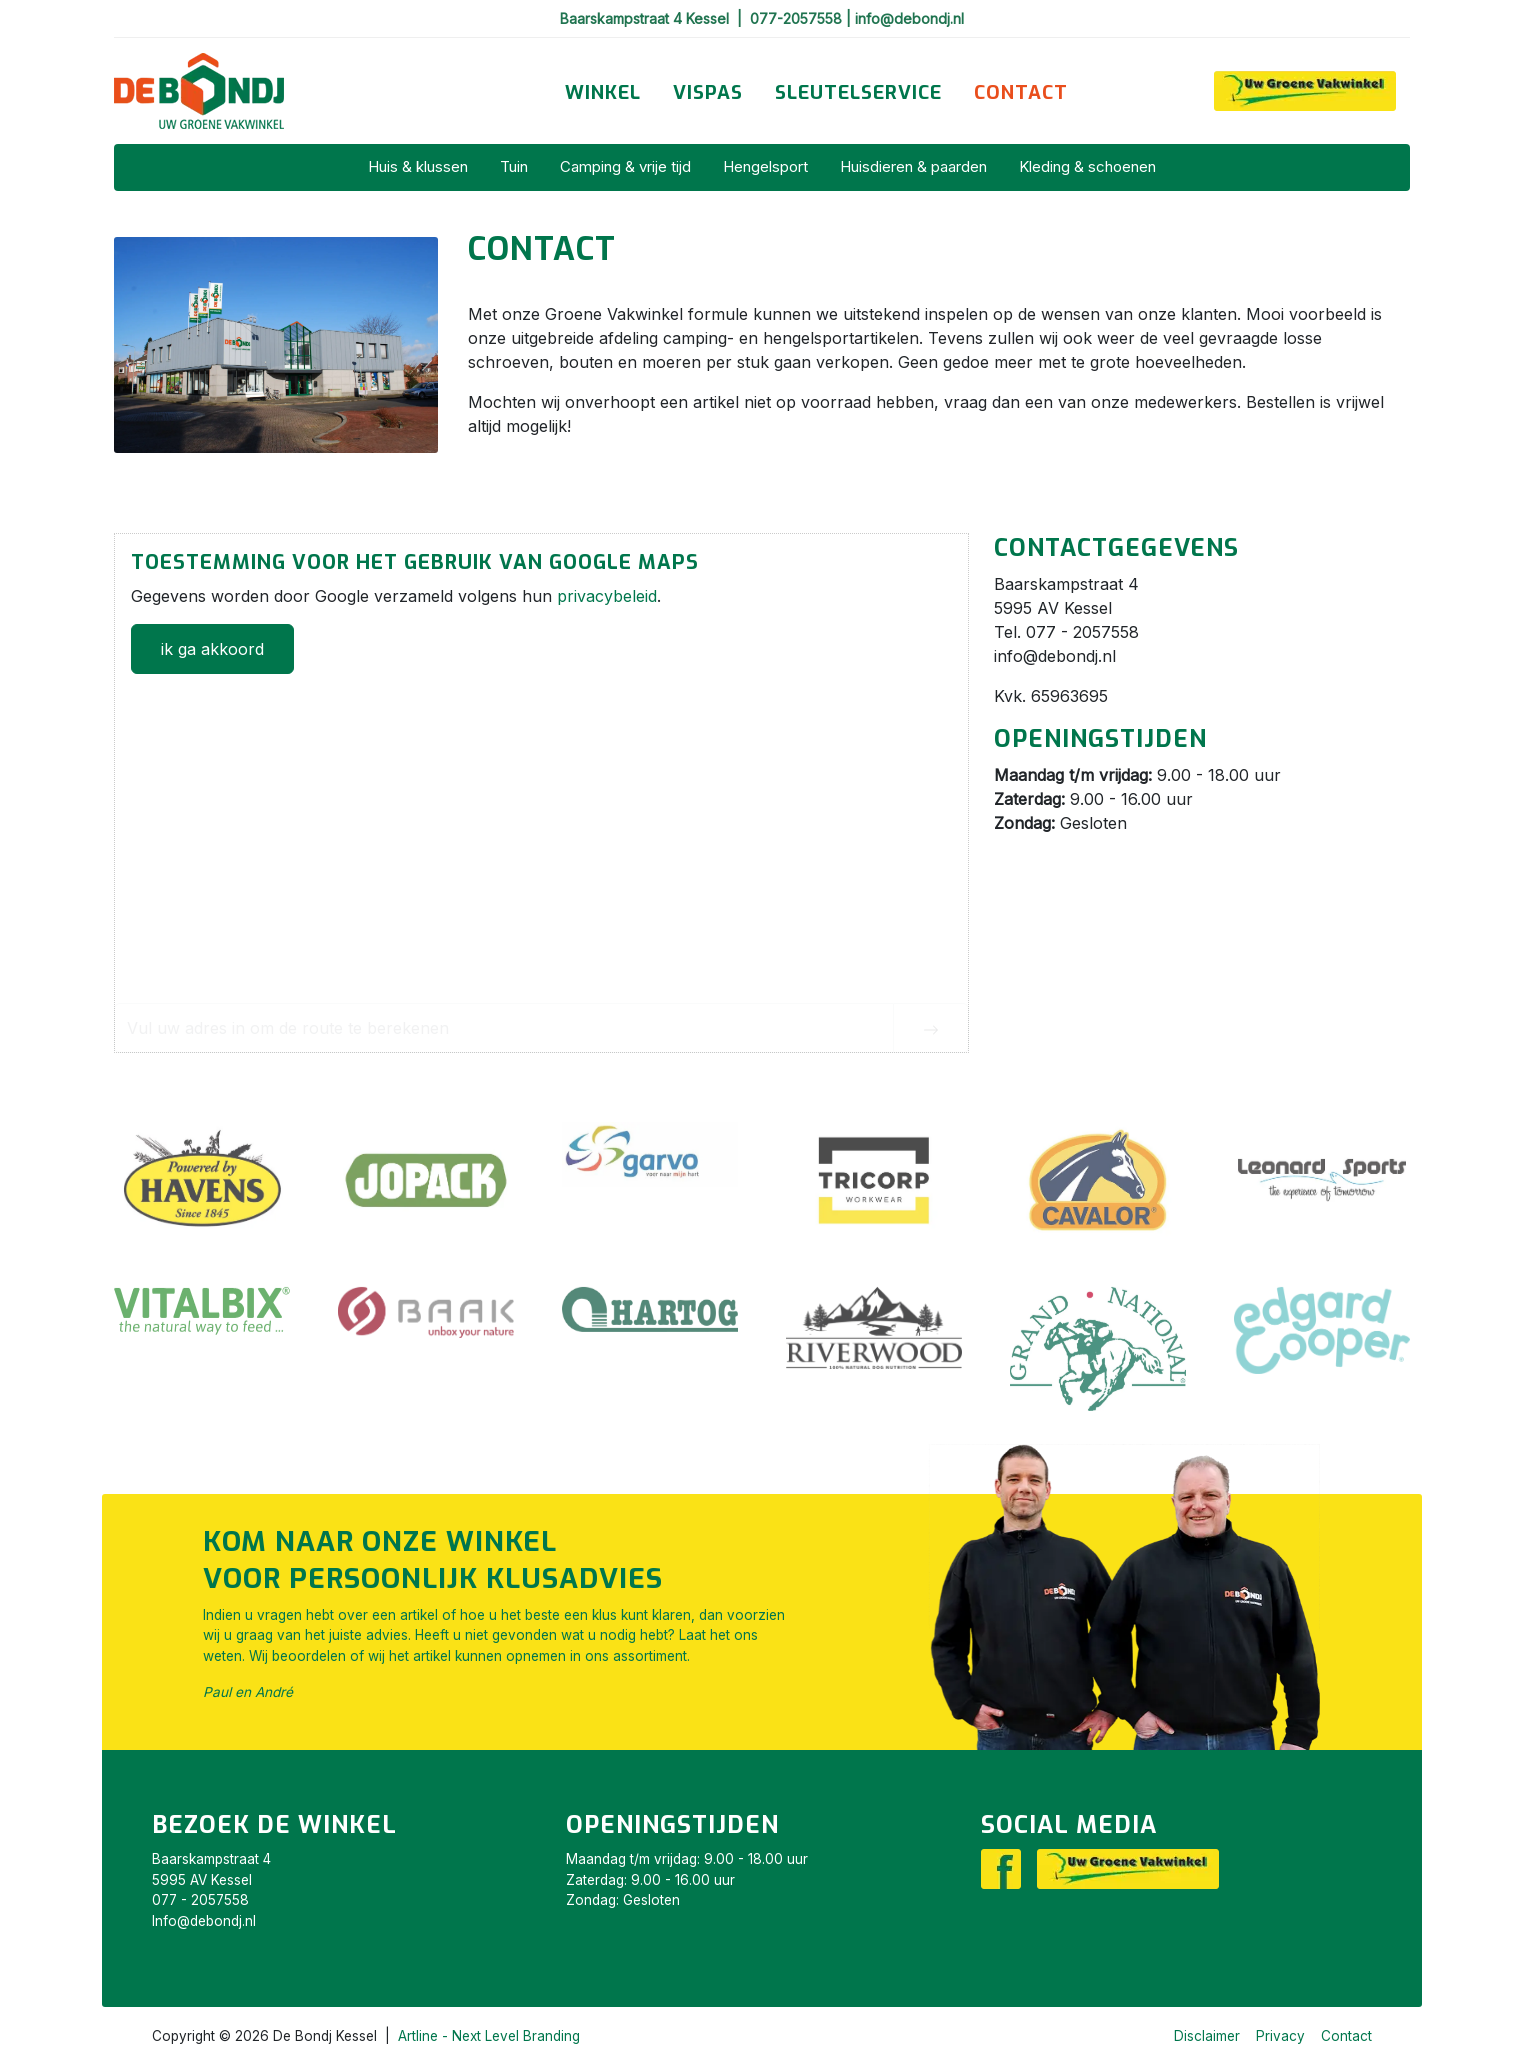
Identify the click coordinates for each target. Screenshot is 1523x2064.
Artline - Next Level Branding (489, 2036)
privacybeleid (607, 596)
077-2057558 (798, 18)
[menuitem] (603, 93)
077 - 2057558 (200, 1900)
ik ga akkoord (212, 649)
